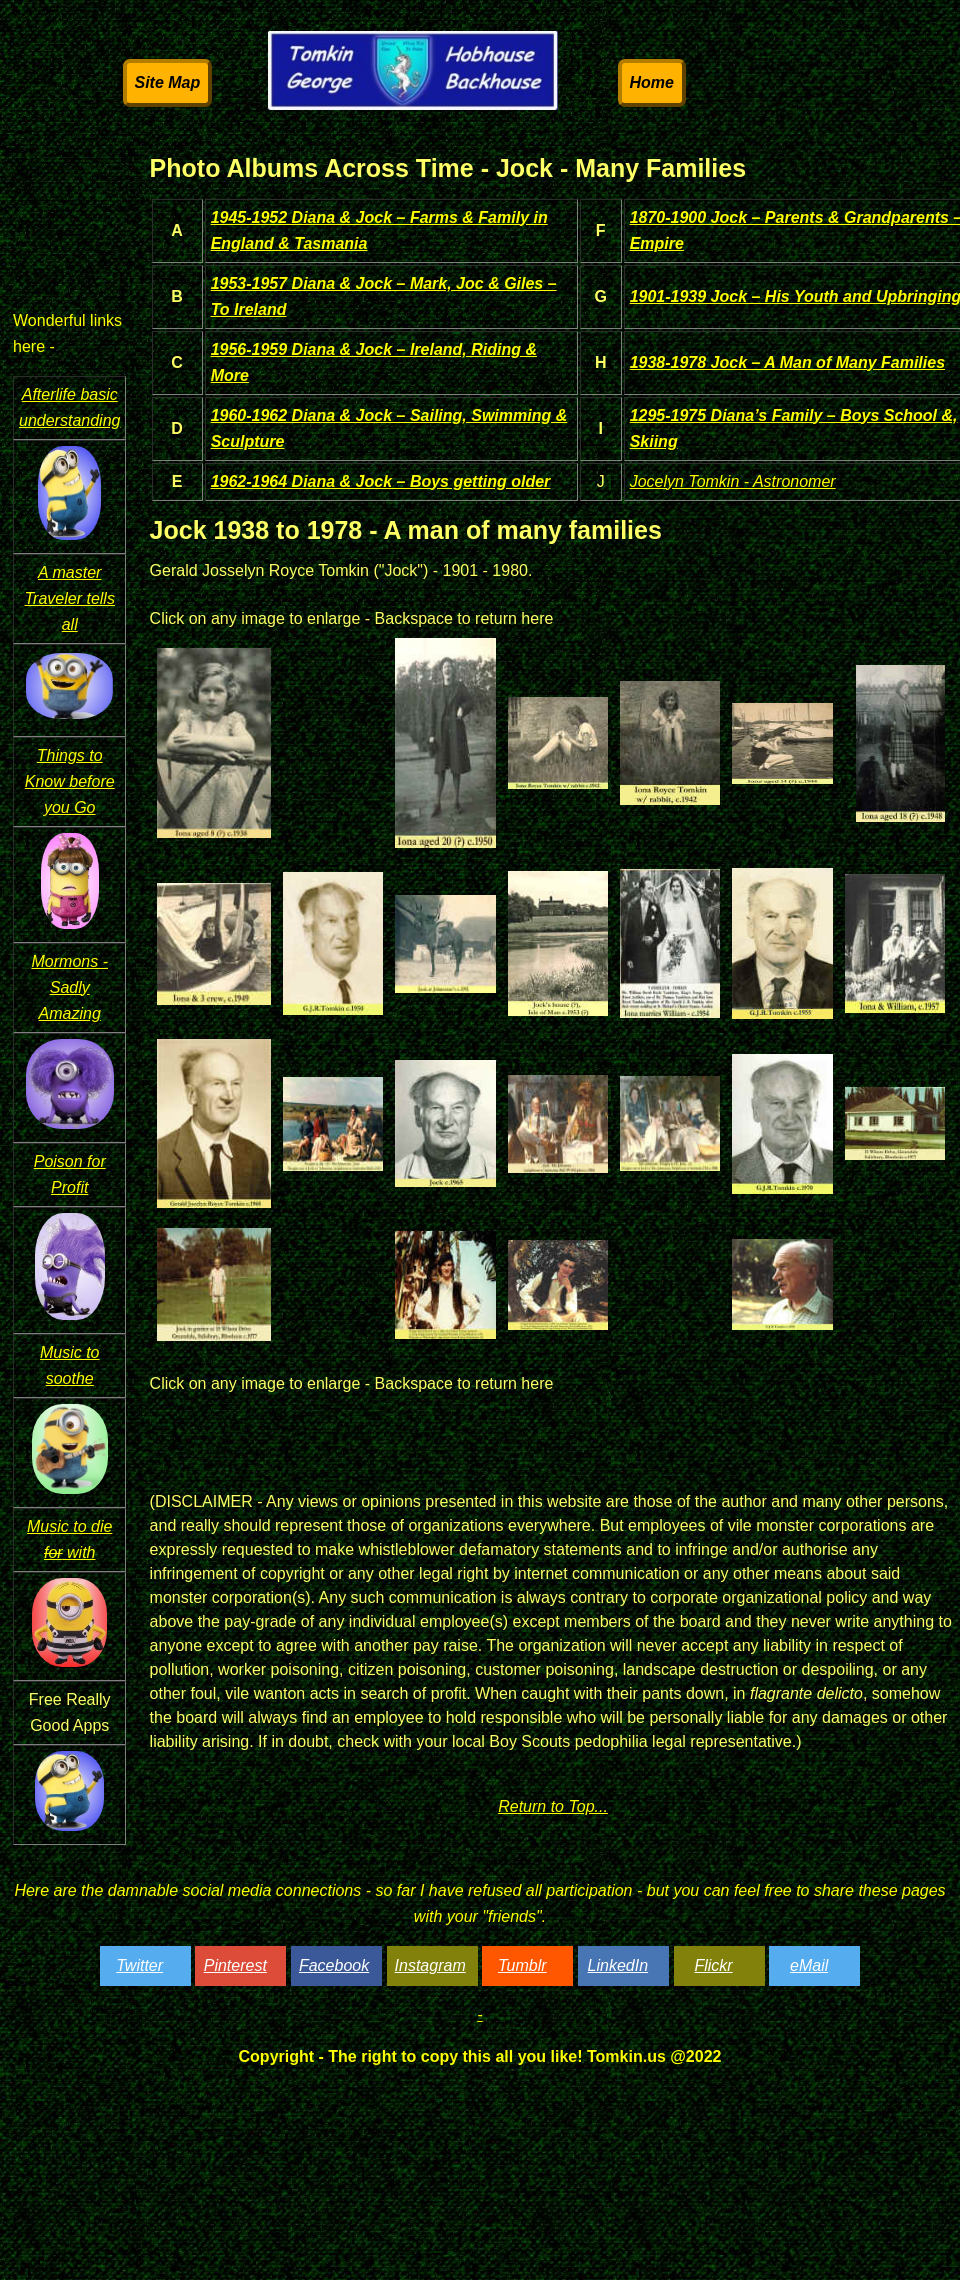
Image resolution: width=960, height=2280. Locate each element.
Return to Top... (553, 1806)
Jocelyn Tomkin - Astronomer (733, 481)
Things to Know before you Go (70, 781)
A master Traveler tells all (70, 598)
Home (652, 82)
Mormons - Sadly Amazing (70, 987)
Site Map (168, 82)
